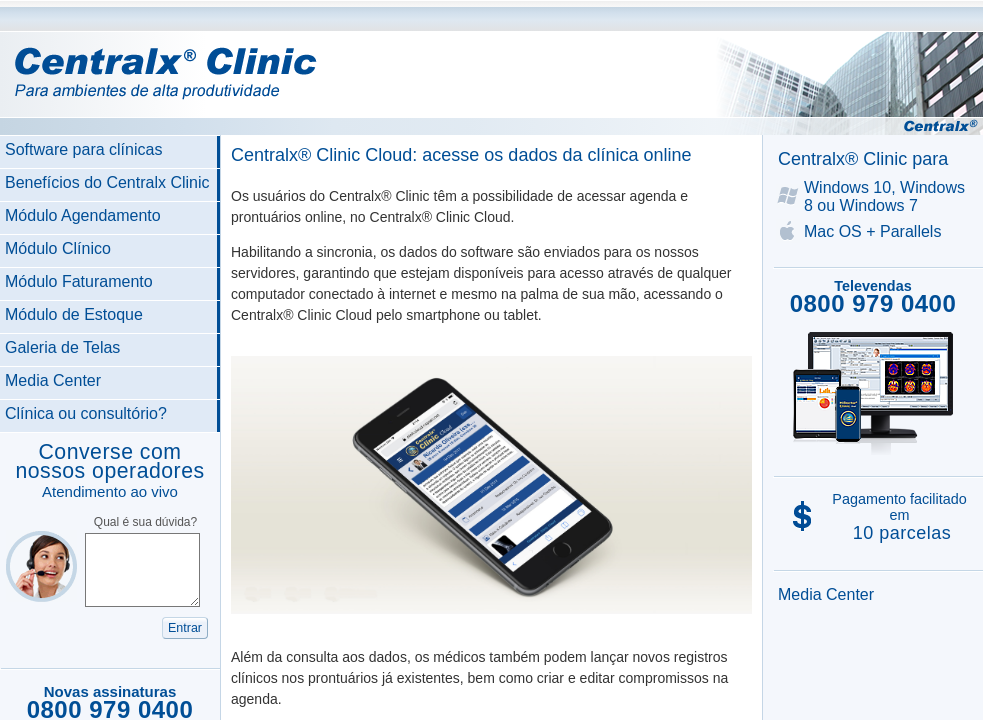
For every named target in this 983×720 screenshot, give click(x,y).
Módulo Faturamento (79, 281)
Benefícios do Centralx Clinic (107, 182)
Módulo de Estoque (74, 314)
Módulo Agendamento (83, 215)
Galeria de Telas (62, 347)
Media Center (53, 380)
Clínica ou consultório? (86, 413)
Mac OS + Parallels (872, 231)
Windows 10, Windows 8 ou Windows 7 (884, 196)
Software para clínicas (83, 149)
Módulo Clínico (58, 248)
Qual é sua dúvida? (145, 522)
